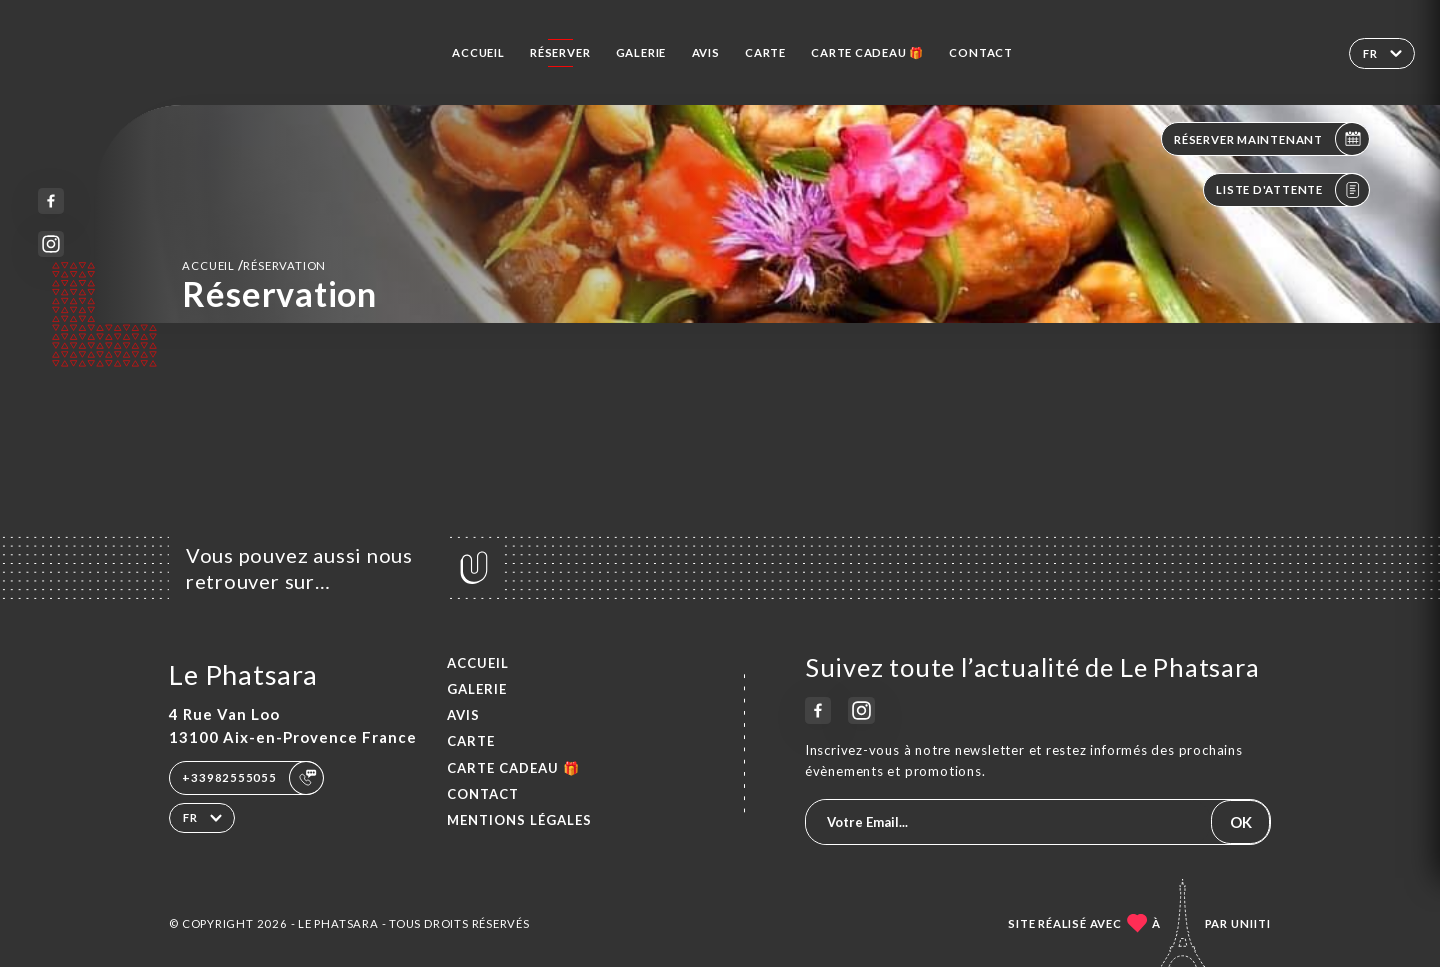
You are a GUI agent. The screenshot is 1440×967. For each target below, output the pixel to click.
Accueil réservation (254, 265)
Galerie (641, 52)
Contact (981, 52)
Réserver (560, 52)
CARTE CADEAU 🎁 (867, 52)
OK (1241, 822)
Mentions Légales (519, 820)
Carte (765, 52)
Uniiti (1251, 923)
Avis (706, 52)
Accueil (478, 52)
